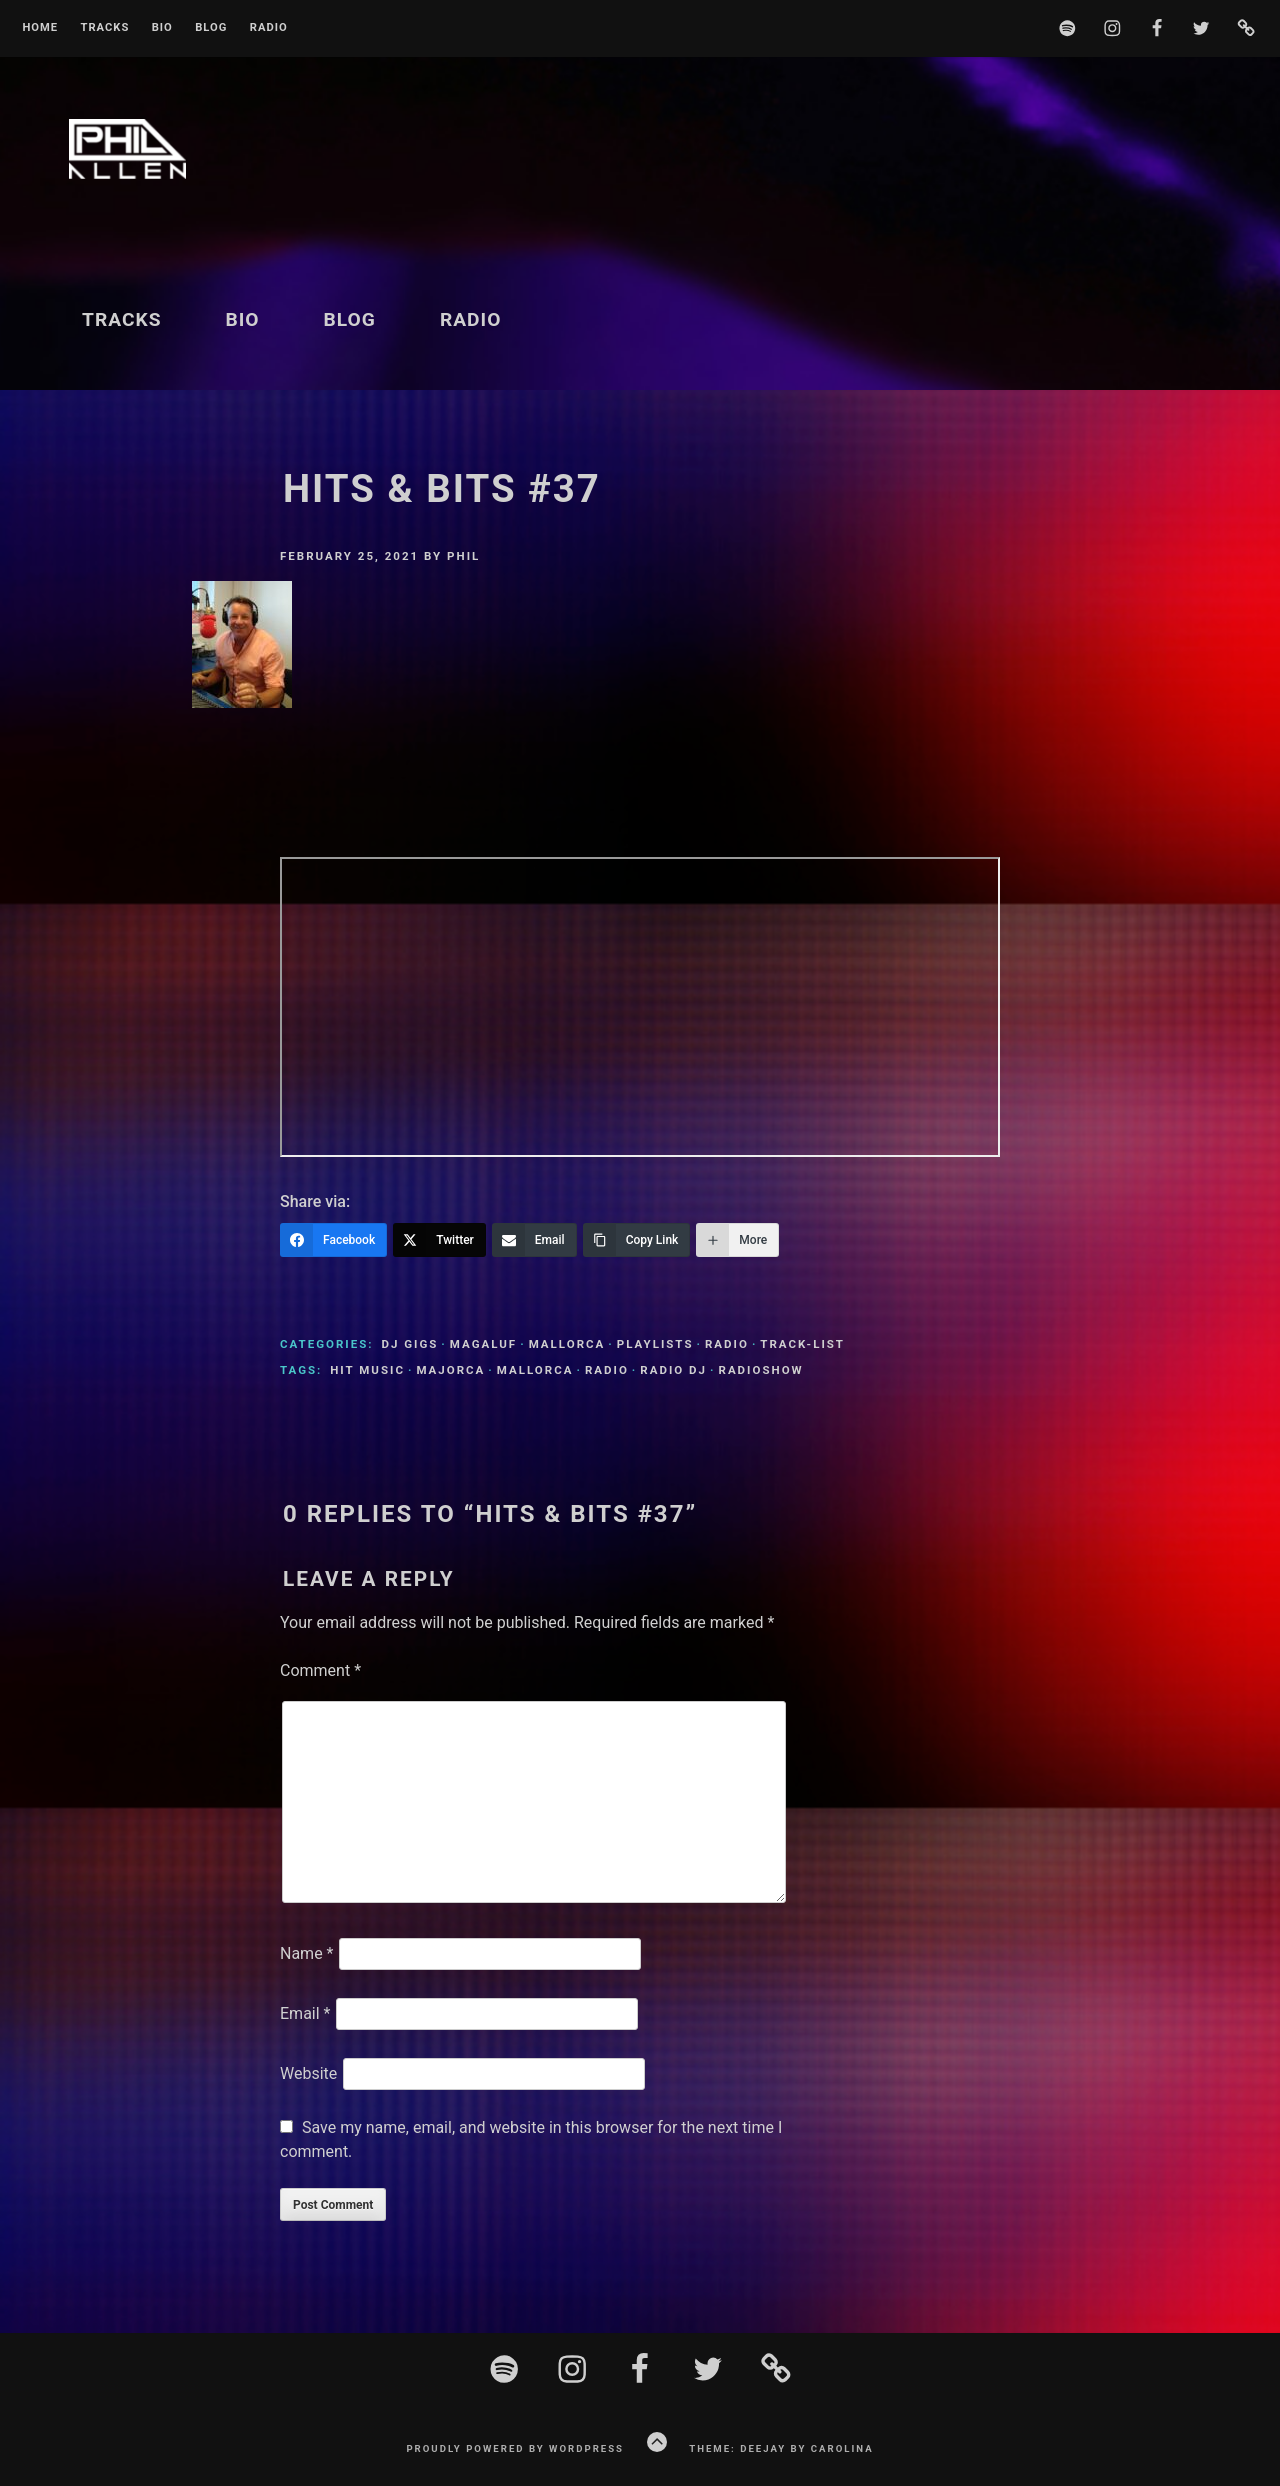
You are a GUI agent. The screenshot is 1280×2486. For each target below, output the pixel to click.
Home (40, 28)
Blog (211, 28)
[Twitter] (439, 1240)
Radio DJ (673, 1370)
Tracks (104, 28)
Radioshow (761, 1370)
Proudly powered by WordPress (515, 2448)
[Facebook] (333, 1240)
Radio (269, 28)
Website (308, 2073)
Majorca (450, 1370)
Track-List (802, 1344)
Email (305, 2013)
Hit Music (367, 1370)
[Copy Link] (637, 1240)
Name (307, 1953)
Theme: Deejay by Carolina (781, 2448)
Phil (463, 556)
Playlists (655, 1344)
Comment (320, 1670)
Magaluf (483, 1344)
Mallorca (567, 1344)
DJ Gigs (409, 1344)
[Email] (534, 1240)
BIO (162, 28)
